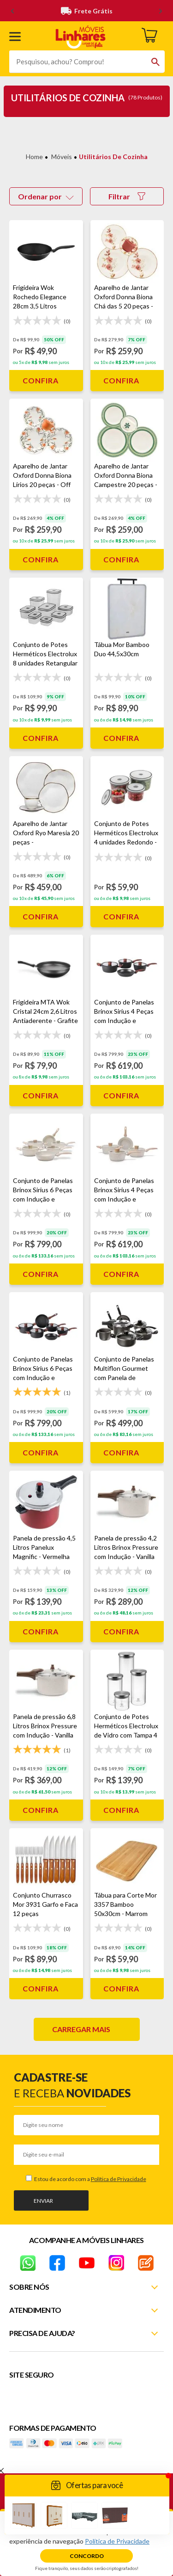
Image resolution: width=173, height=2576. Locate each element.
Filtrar (126, 196)
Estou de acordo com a (89, 2178)
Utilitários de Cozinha (113, 156)
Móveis (61, 156)
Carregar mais (81, 2029)
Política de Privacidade (118, 2178)
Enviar (43, 2200)
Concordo (87, 2555)
